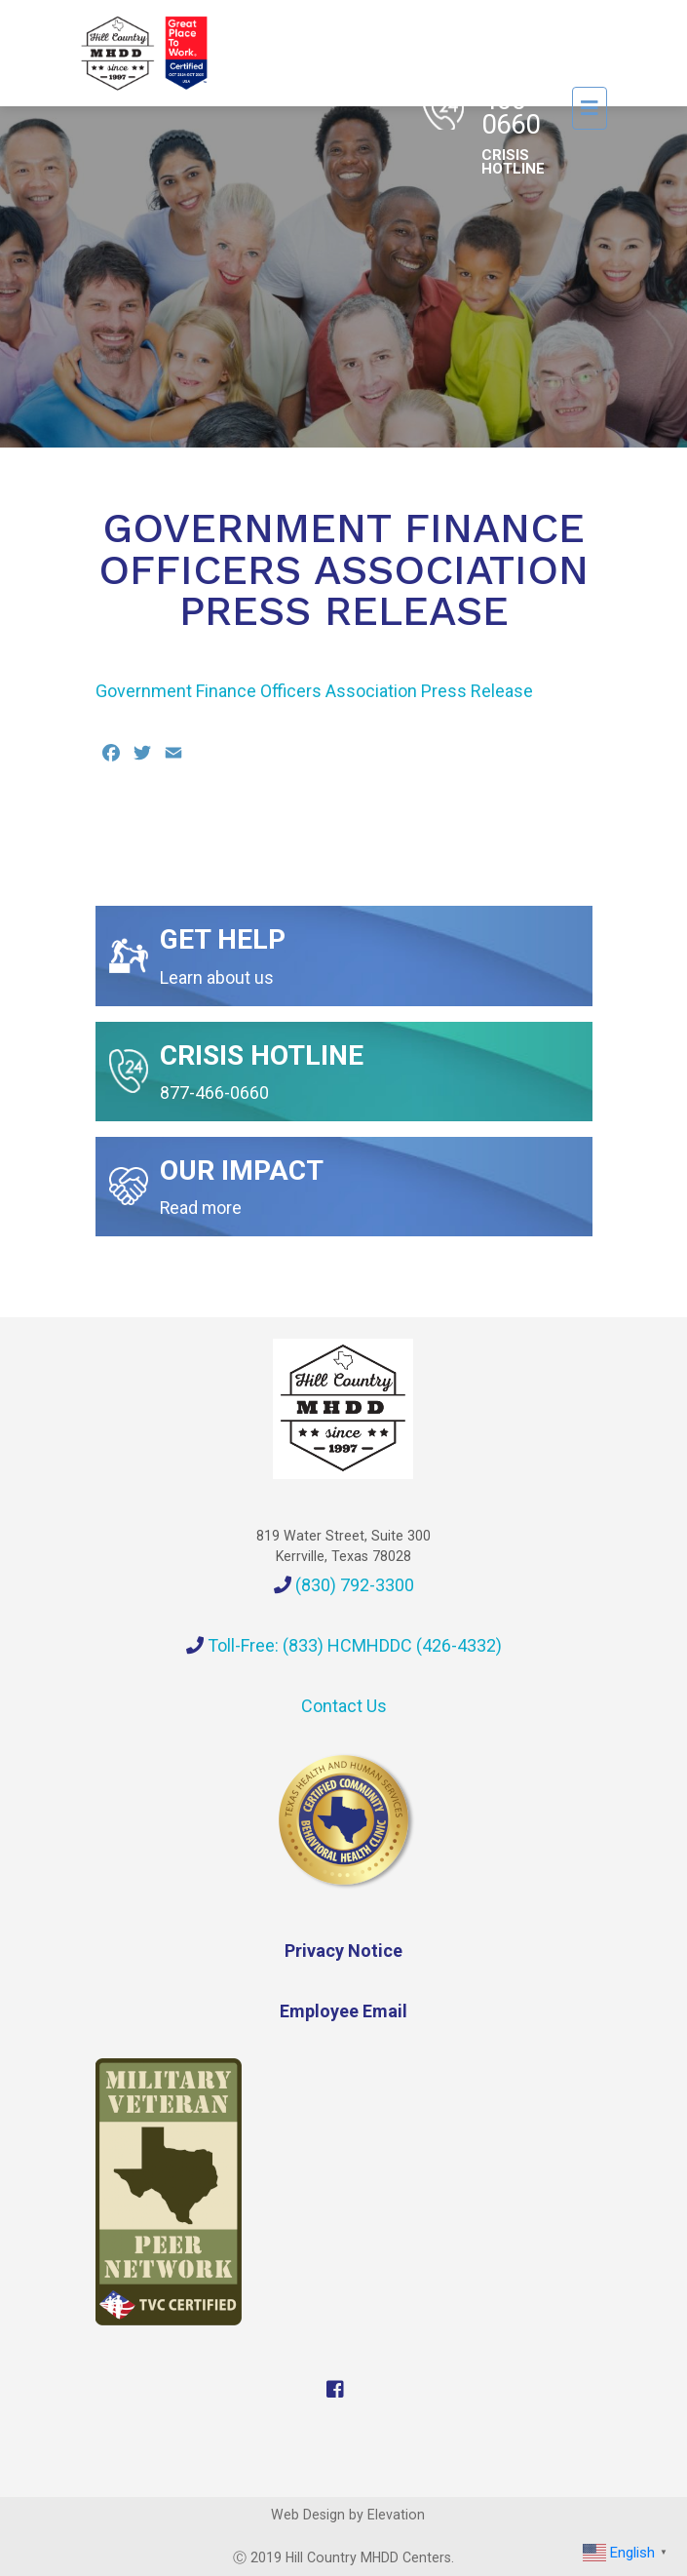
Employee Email (343, 2011)
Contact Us (344, 1706)
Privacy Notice (343, 1950)
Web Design (308, 2514)
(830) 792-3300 (344, 1585)
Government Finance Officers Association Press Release (314, 691)
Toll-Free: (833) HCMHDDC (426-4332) (344, 1645)
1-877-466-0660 (513, 106)
